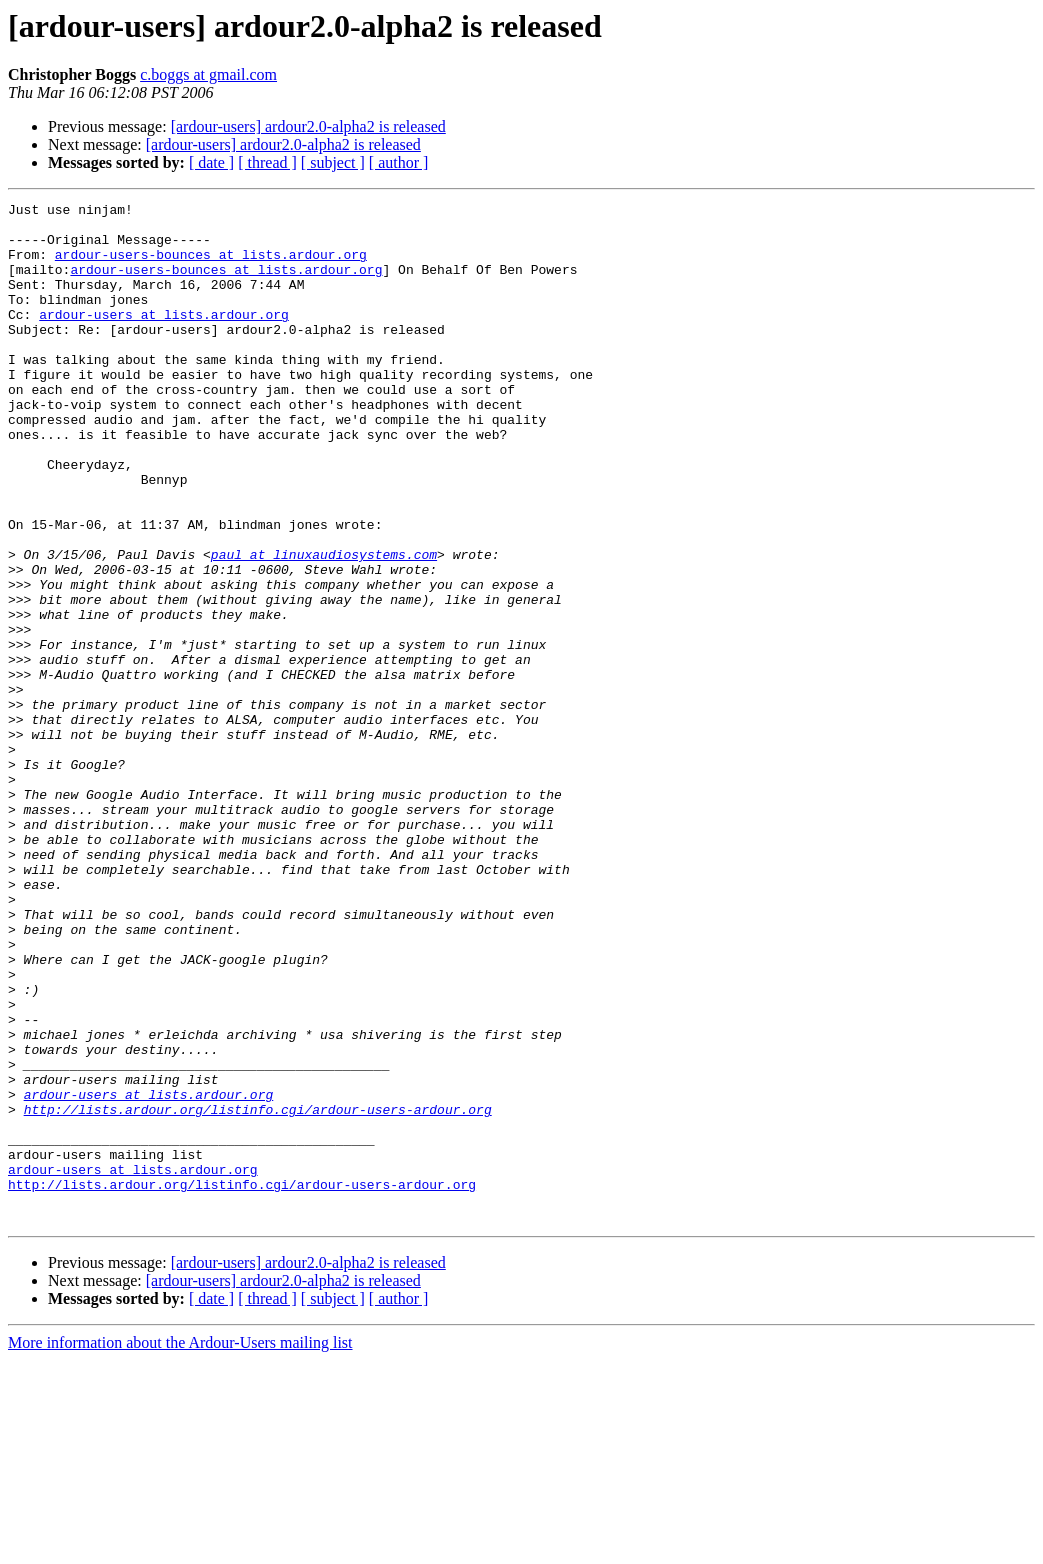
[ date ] (211, 162)
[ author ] (399, 162)
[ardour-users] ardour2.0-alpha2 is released (308, 126)
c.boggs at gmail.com (208, 74)
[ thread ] (267, 162)
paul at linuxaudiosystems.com (324, 626)
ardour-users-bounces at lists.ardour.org (211, 266)
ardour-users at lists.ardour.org (164, 338)
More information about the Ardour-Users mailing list (180, 1546)
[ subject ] (333, 162)
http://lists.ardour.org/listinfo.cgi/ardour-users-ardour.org (258, 1292)
